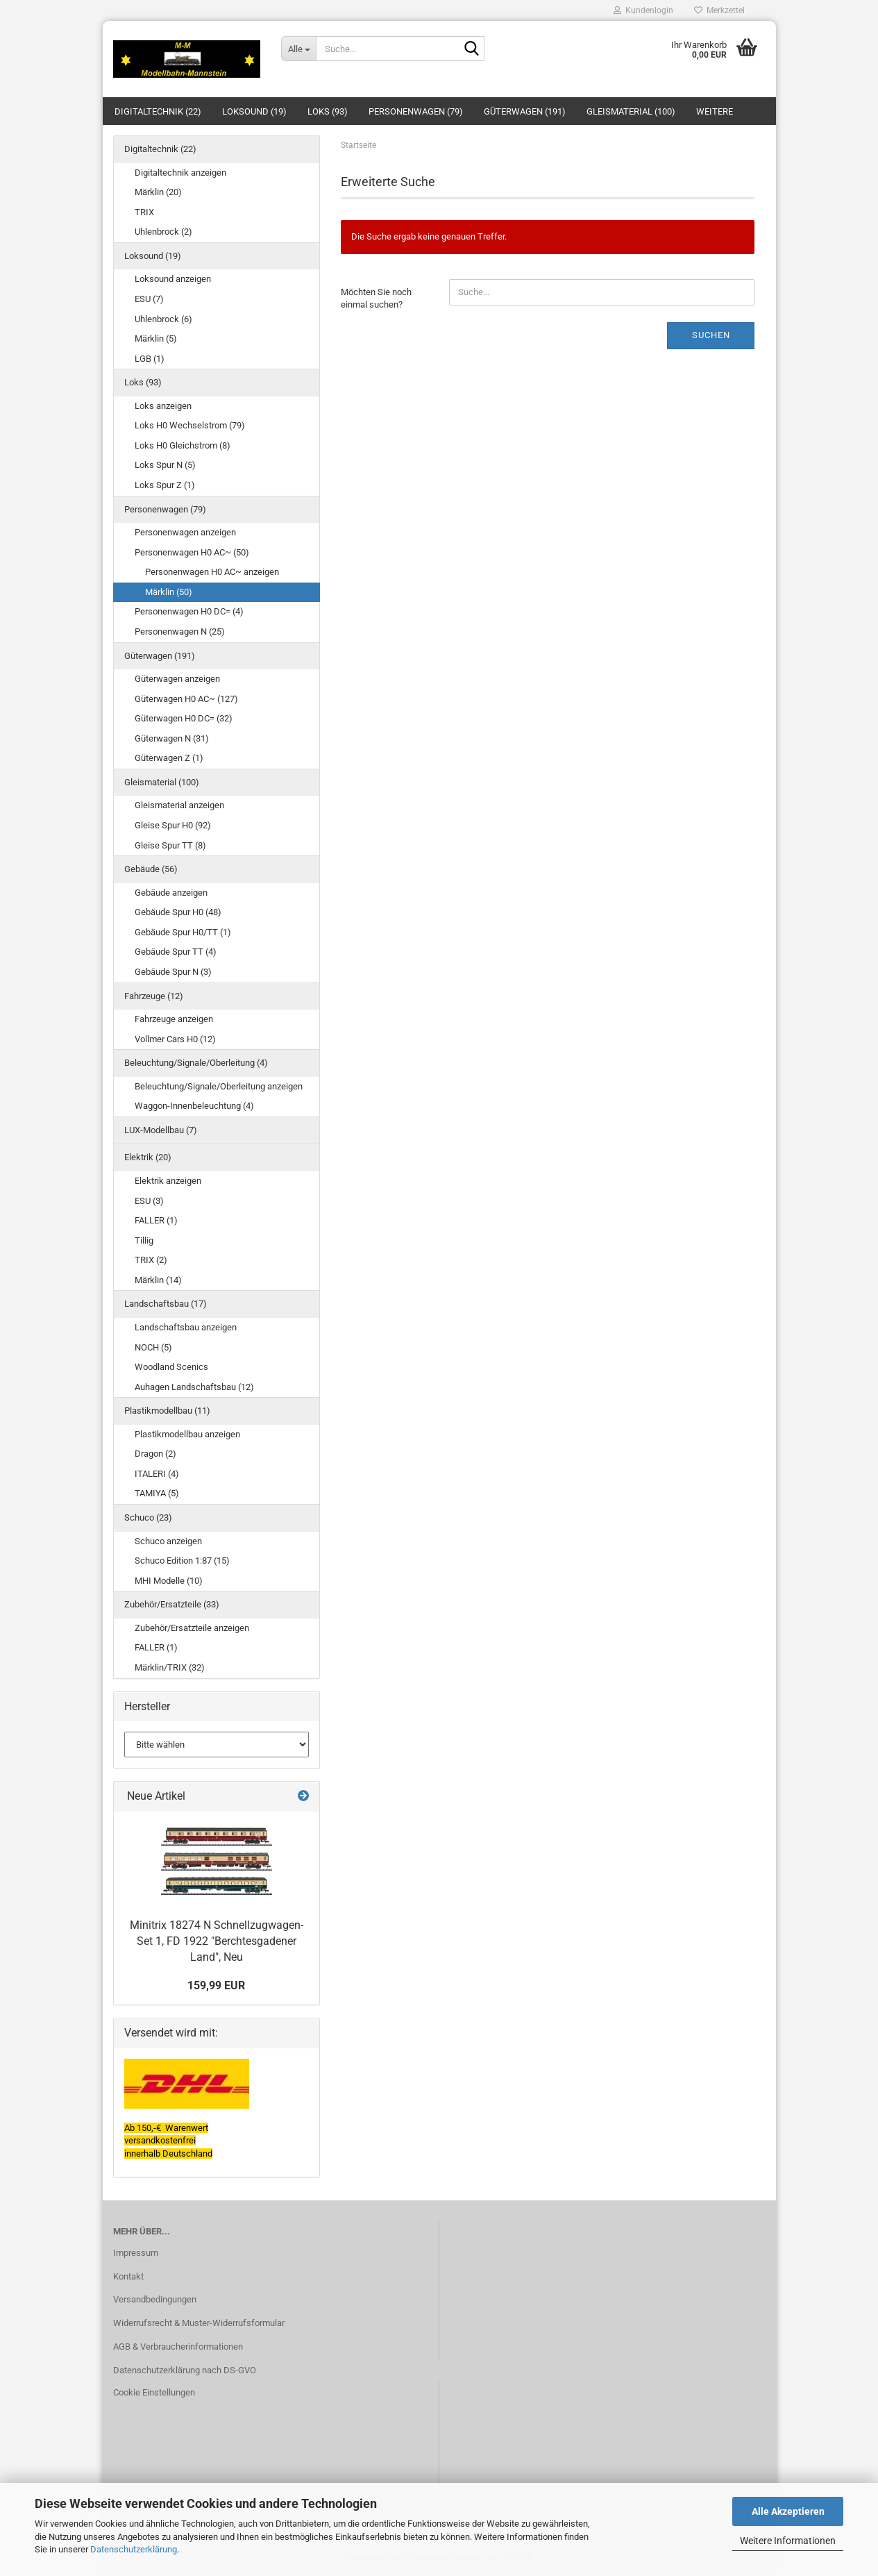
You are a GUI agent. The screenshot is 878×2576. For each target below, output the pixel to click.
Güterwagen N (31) (172, 738)
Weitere (714, 111)
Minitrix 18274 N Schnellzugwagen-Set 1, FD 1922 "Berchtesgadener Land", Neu (216, 1941)
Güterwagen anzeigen (177, 679)
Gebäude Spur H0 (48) (178, 912)
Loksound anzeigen (173, 279)
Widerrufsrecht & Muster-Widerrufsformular (199, 2323)
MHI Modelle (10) (169, 1580)
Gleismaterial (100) (630, 111)
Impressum (135, 2253)
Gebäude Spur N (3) (173, 972)
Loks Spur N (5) (165, 465)
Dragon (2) (155, 1453)
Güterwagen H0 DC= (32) (184, 718)
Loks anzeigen (163, 406)
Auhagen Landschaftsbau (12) (194, 1387)
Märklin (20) (158, 192)
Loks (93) (327, 111)
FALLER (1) (156, 1220)
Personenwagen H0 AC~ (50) (192, 552)
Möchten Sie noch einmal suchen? (376, 298)
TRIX (144, 212)
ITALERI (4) (157, 1474)
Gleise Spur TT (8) (170, 845)
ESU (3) (149, 1201)
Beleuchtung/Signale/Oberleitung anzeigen (219, 1086)
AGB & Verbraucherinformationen (178, 2346)
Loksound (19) (254, 111)
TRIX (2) (151, 1260)
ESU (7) (149, 299)
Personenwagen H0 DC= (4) (189, 611)
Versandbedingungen (154, 2299)
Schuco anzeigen (168, 1541)
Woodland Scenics (171, 1367)
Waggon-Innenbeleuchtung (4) (194, 1106)
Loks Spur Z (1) (165, 485)
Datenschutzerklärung (133, 2549)
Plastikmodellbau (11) (167, 1410)
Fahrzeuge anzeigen (174, 1019)
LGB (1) (149, 358)
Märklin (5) (156, 338)
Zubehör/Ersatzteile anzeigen (192, 1628)
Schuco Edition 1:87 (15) (182, 1560)
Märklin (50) (168, 592)
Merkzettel (719, 10)
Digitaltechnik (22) (158, 111)
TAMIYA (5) (157, 1493)
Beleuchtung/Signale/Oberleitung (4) (196, 1062)
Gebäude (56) (151, 869)
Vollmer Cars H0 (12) (175, 1039)
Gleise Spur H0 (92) (173, 825)
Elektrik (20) (147, 1157)
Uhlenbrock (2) (163, 231)
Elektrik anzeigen (168, 1181)
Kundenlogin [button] (643, 10)
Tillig (144, 1240)
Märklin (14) (158, 1280)
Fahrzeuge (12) (153, 996)
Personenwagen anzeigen (185, 532)
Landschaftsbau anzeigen (186, 1327)
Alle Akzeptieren (788, 2511)
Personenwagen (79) (416, 111)
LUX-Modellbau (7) (160, 1130)
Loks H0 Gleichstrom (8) (182, 445)
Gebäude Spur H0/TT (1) (183, 932)
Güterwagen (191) (525, 111)
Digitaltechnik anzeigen (180, 172)
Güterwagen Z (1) (169, 758)
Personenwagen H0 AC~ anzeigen (212, 572)
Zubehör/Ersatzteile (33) (171, 1604)
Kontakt (128, 2276)
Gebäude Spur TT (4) (176, 951)
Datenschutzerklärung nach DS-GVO (184, 2370)
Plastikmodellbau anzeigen (187, 1434)
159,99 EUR (216, 1985)
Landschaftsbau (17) (165, 1303)
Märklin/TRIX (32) (170, 1667)
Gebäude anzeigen (171, 892)
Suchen (711, 335)
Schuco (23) (148, 1517)
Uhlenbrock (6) (163, 319)
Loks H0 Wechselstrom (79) (190, 425)
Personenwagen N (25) (180, 631)
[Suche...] (298, 48)
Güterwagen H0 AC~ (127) (186, 699)
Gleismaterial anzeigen (179, 805)
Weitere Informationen (788, 2540)
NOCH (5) (153, 1347)
